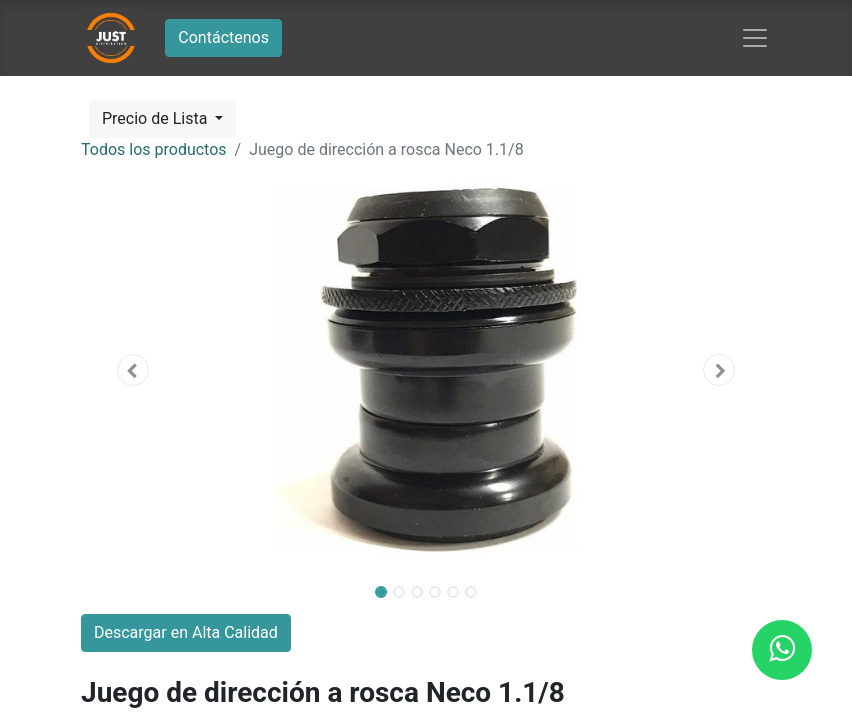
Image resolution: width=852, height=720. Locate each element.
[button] (133, 370)
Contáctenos (223, 37)
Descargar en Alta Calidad (186, 632)
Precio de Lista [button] (156, 118)
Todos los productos (154, 149)
